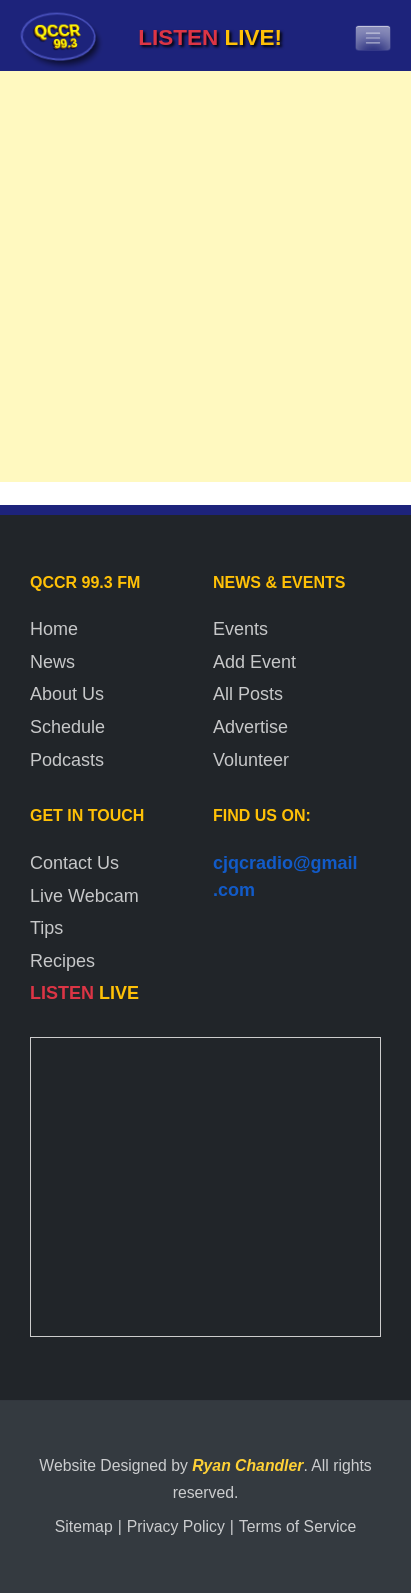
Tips (46, 928)
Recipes (62, 961)
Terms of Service (297, 1526)
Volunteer (251, 760)
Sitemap (84, 1526)
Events (240, 629)
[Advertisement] (205, 281)
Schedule (67, 727)
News (52, 662)
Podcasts (67, 760)
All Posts (248, 694)
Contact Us (74, 863)
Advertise (250, 727)
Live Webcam (84, 896)
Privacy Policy (176, 1526)
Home (54, 629)
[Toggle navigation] (373, 38)
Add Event (254, 662)
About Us (67, 694)
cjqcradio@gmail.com (285, 876)
